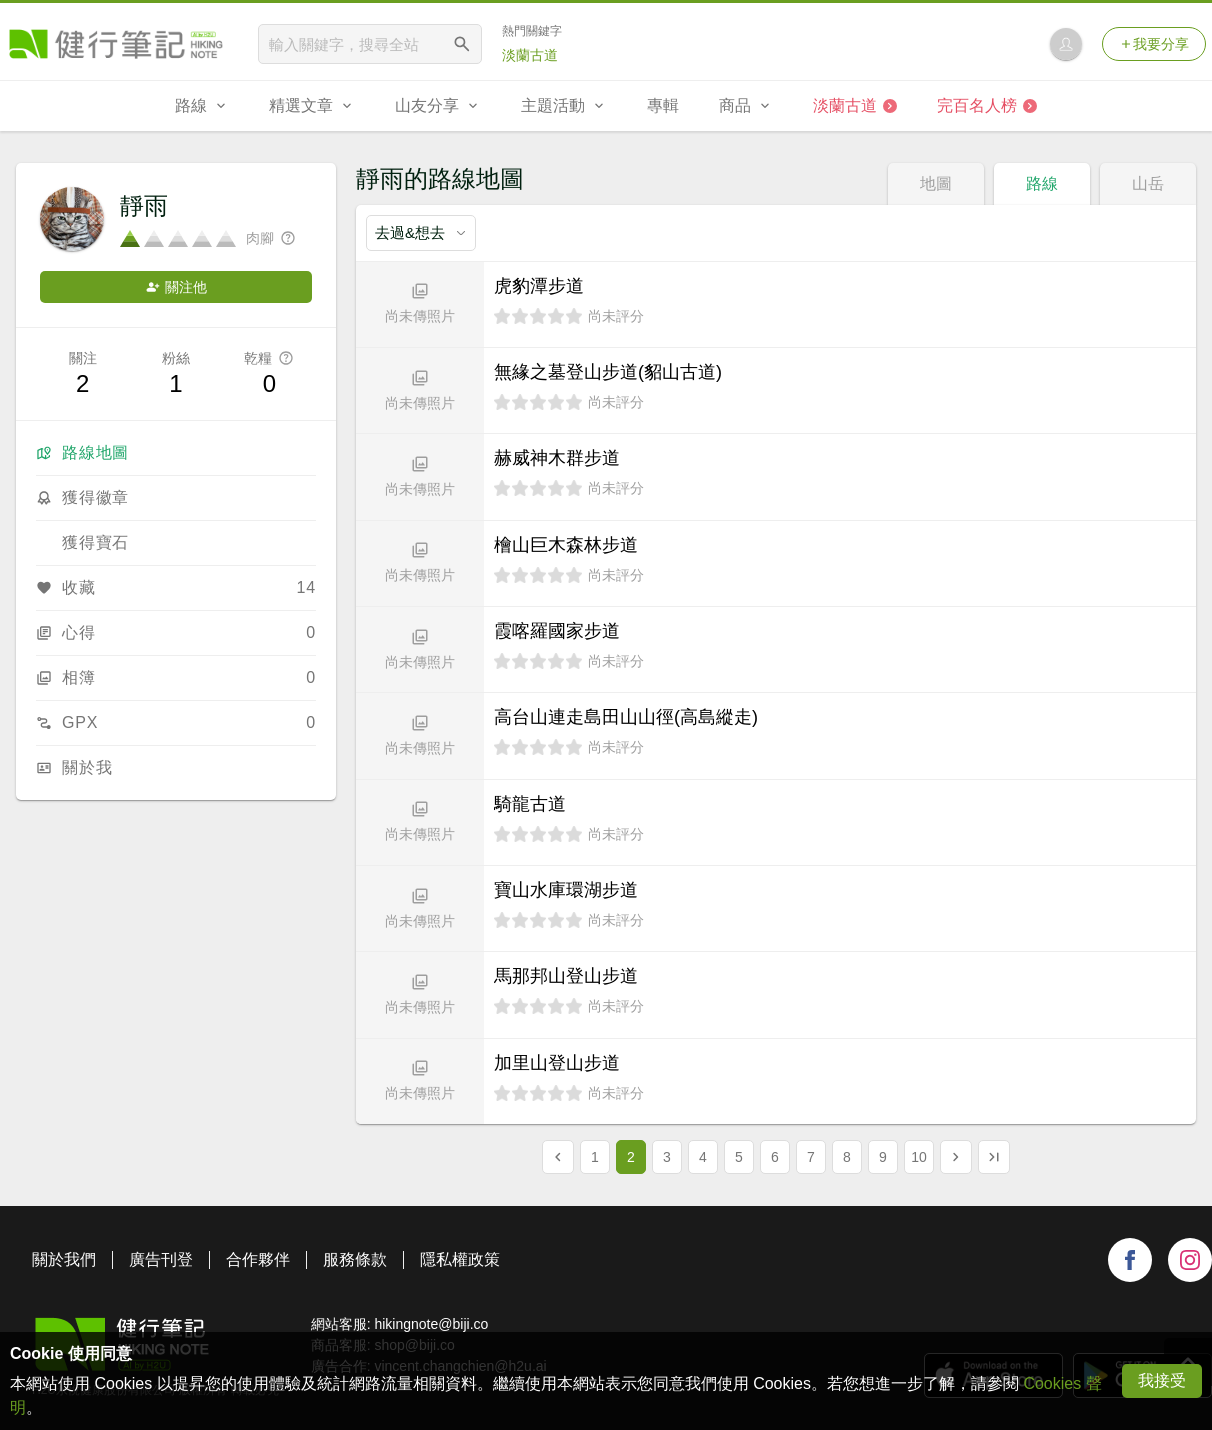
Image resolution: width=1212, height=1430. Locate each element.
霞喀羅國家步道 (557, 631)
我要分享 (1154, 44)
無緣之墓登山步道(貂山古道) (608, 372)
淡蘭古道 (530, 55)
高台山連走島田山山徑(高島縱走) (626, 717)
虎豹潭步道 (539, 286)
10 (919, 1157)
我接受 (1162, 1380)
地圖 (936, 183)
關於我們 (64, 1259)
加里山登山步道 (557, 1063)
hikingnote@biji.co (431, 1324)
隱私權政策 (460, 1259)
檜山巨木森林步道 (566, 545)
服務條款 (355, 1259)
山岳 (1148, 183)
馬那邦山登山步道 (566, 976)
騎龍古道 (530, 804)
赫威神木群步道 (557, 458)
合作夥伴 (258, 1259)
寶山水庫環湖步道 (566, 890)
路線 (1042, 183)
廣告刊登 (161, 1259)
